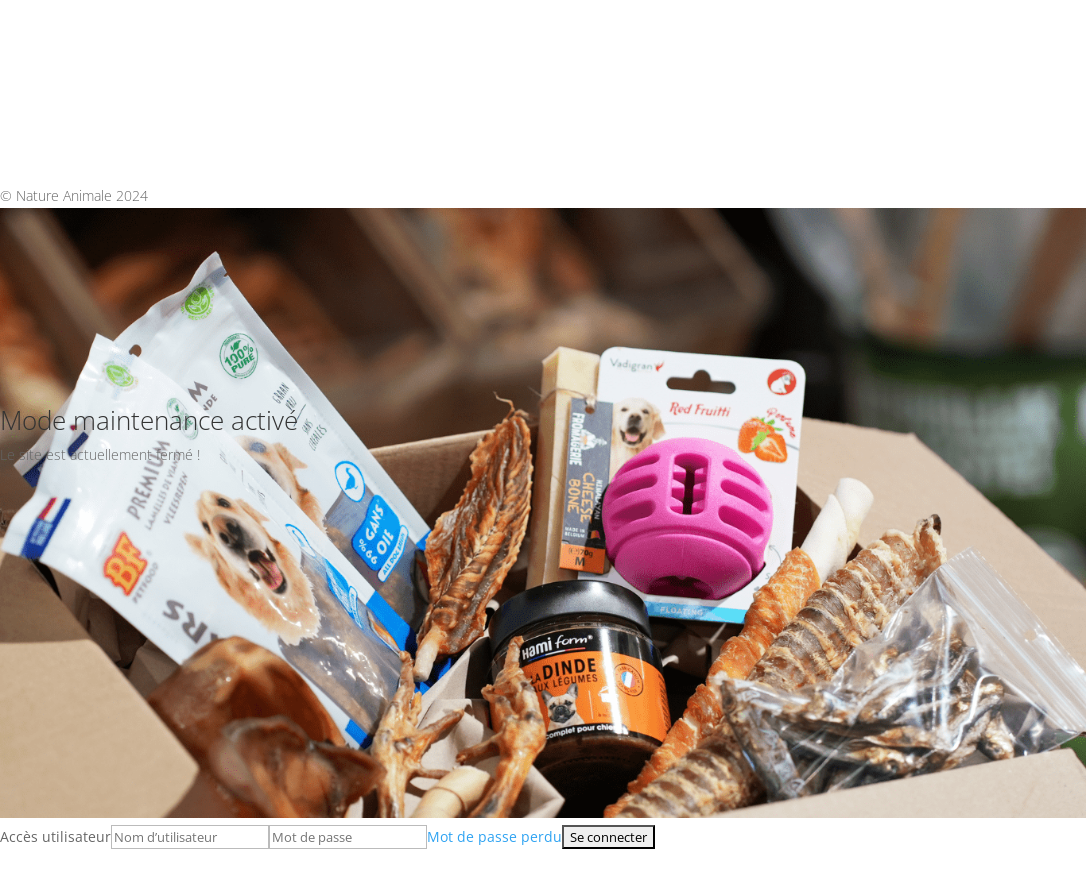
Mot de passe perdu (494, 836)
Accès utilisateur (55, 836)
